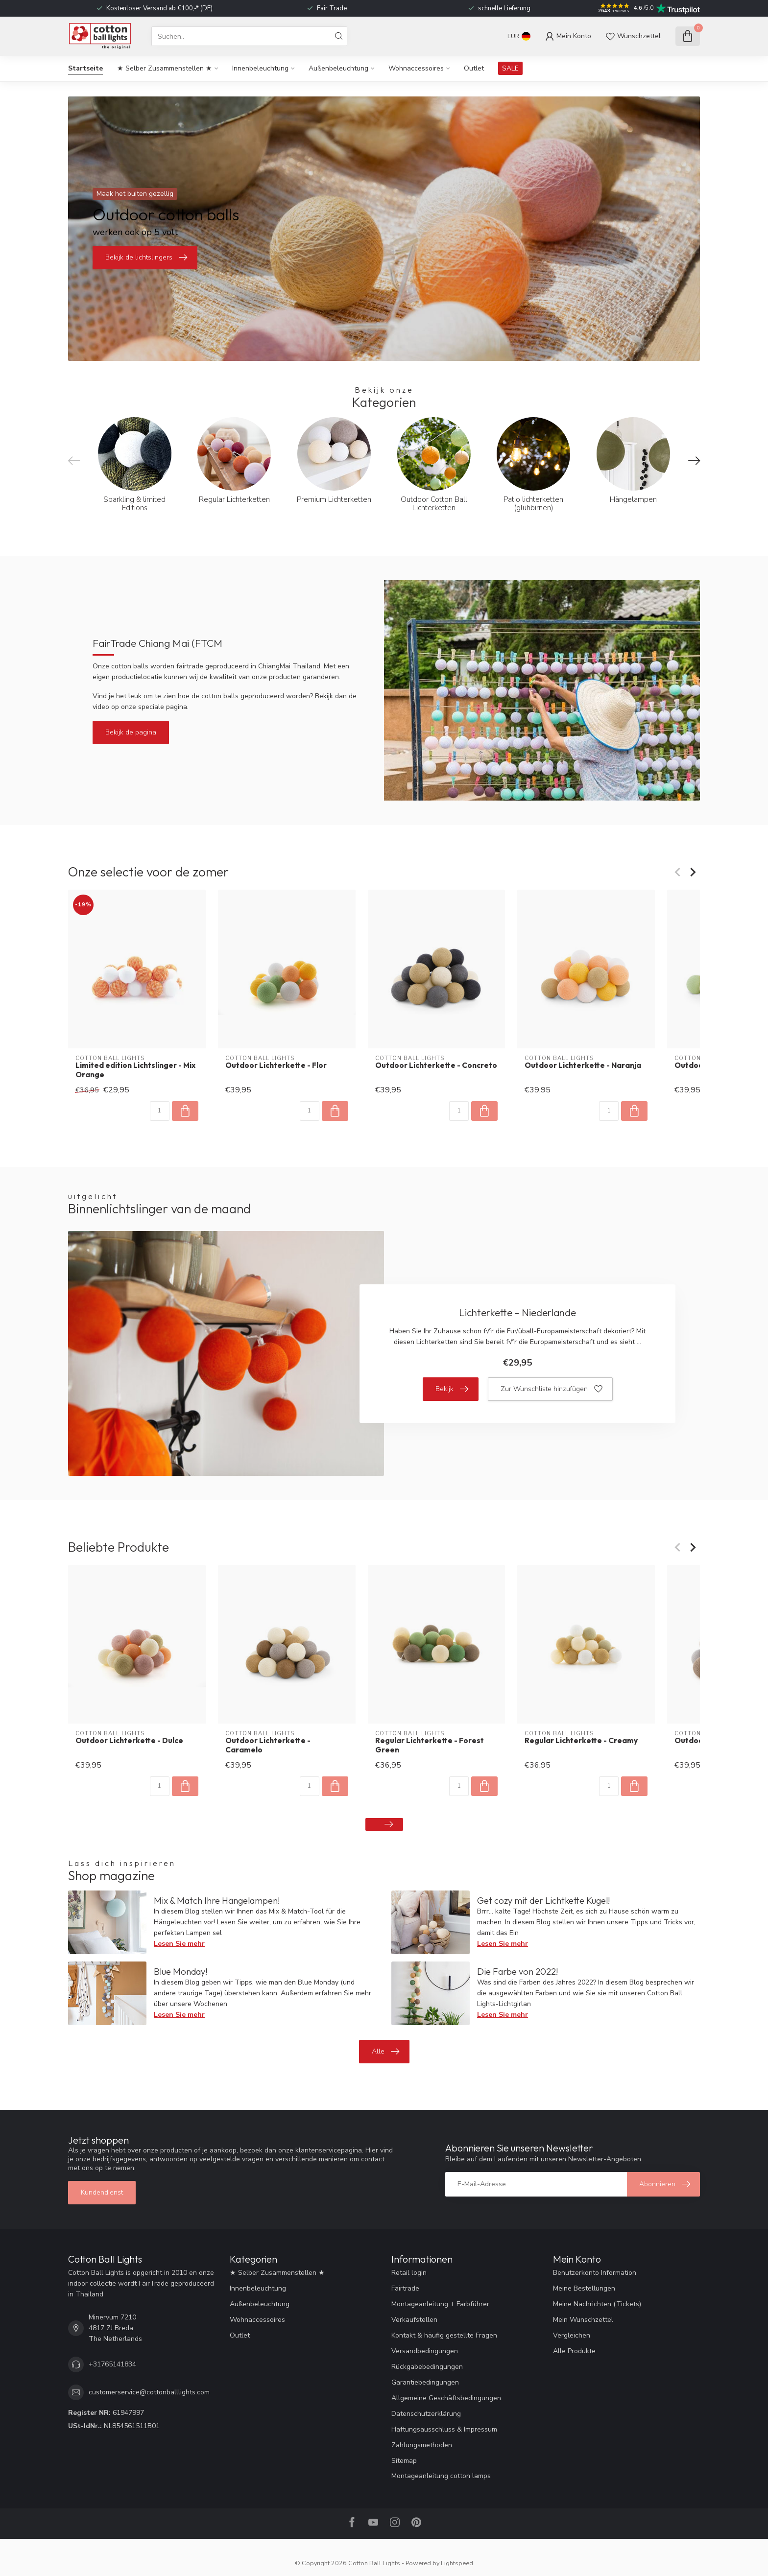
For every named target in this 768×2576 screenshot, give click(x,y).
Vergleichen (571, 2335)
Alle (385, 2051)
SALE (510, 68)
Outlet (474, 68)
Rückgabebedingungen (427, 2366)
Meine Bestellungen (584, 2288)
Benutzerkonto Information (594, 2272)
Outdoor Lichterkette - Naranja (583, 1065)
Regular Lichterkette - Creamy (581, 1740)
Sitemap (404, 2460)
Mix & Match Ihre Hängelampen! (217, 1900)
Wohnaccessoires (416, 68)
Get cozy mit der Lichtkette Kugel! (543, 1900)
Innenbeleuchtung (260, 68)
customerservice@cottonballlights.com (149, 2392)
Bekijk (451, 1389)
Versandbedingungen (424, 2351)
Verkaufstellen (414, 2319)
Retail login (409, 2272)
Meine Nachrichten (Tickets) (597, 2304)
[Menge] (159, 1111)
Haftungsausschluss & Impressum (444, 2429)
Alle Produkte (574, 2351)
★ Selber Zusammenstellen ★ (164, 68)
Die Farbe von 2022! (517, 1971)
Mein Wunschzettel (583, 2319)
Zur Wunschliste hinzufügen (551, 1389)
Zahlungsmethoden (421, 2445)
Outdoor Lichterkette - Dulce (129, 1740)
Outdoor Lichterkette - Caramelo (268, 1745)
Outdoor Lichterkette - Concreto (436, 1065)
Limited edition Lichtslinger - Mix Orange (135, 1070)
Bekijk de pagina (130, 732)
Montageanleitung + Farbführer (440, 2304)
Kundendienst (102, 2192)
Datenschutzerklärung (426, 2413)
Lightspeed (457, 2563)
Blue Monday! (180, 1971)
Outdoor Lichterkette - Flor (276, 1065)
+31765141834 (112, 2364)
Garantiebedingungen (425, 2382)
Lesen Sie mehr (179, 1943)
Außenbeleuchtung (338, 68)
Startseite (85, 68)
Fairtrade (405, 2288)
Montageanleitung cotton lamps (441, 2476)
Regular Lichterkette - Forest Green (429, 1745)
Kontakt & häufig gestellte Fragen (444, 2335)
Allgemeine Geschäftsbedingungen (446, 2398)
